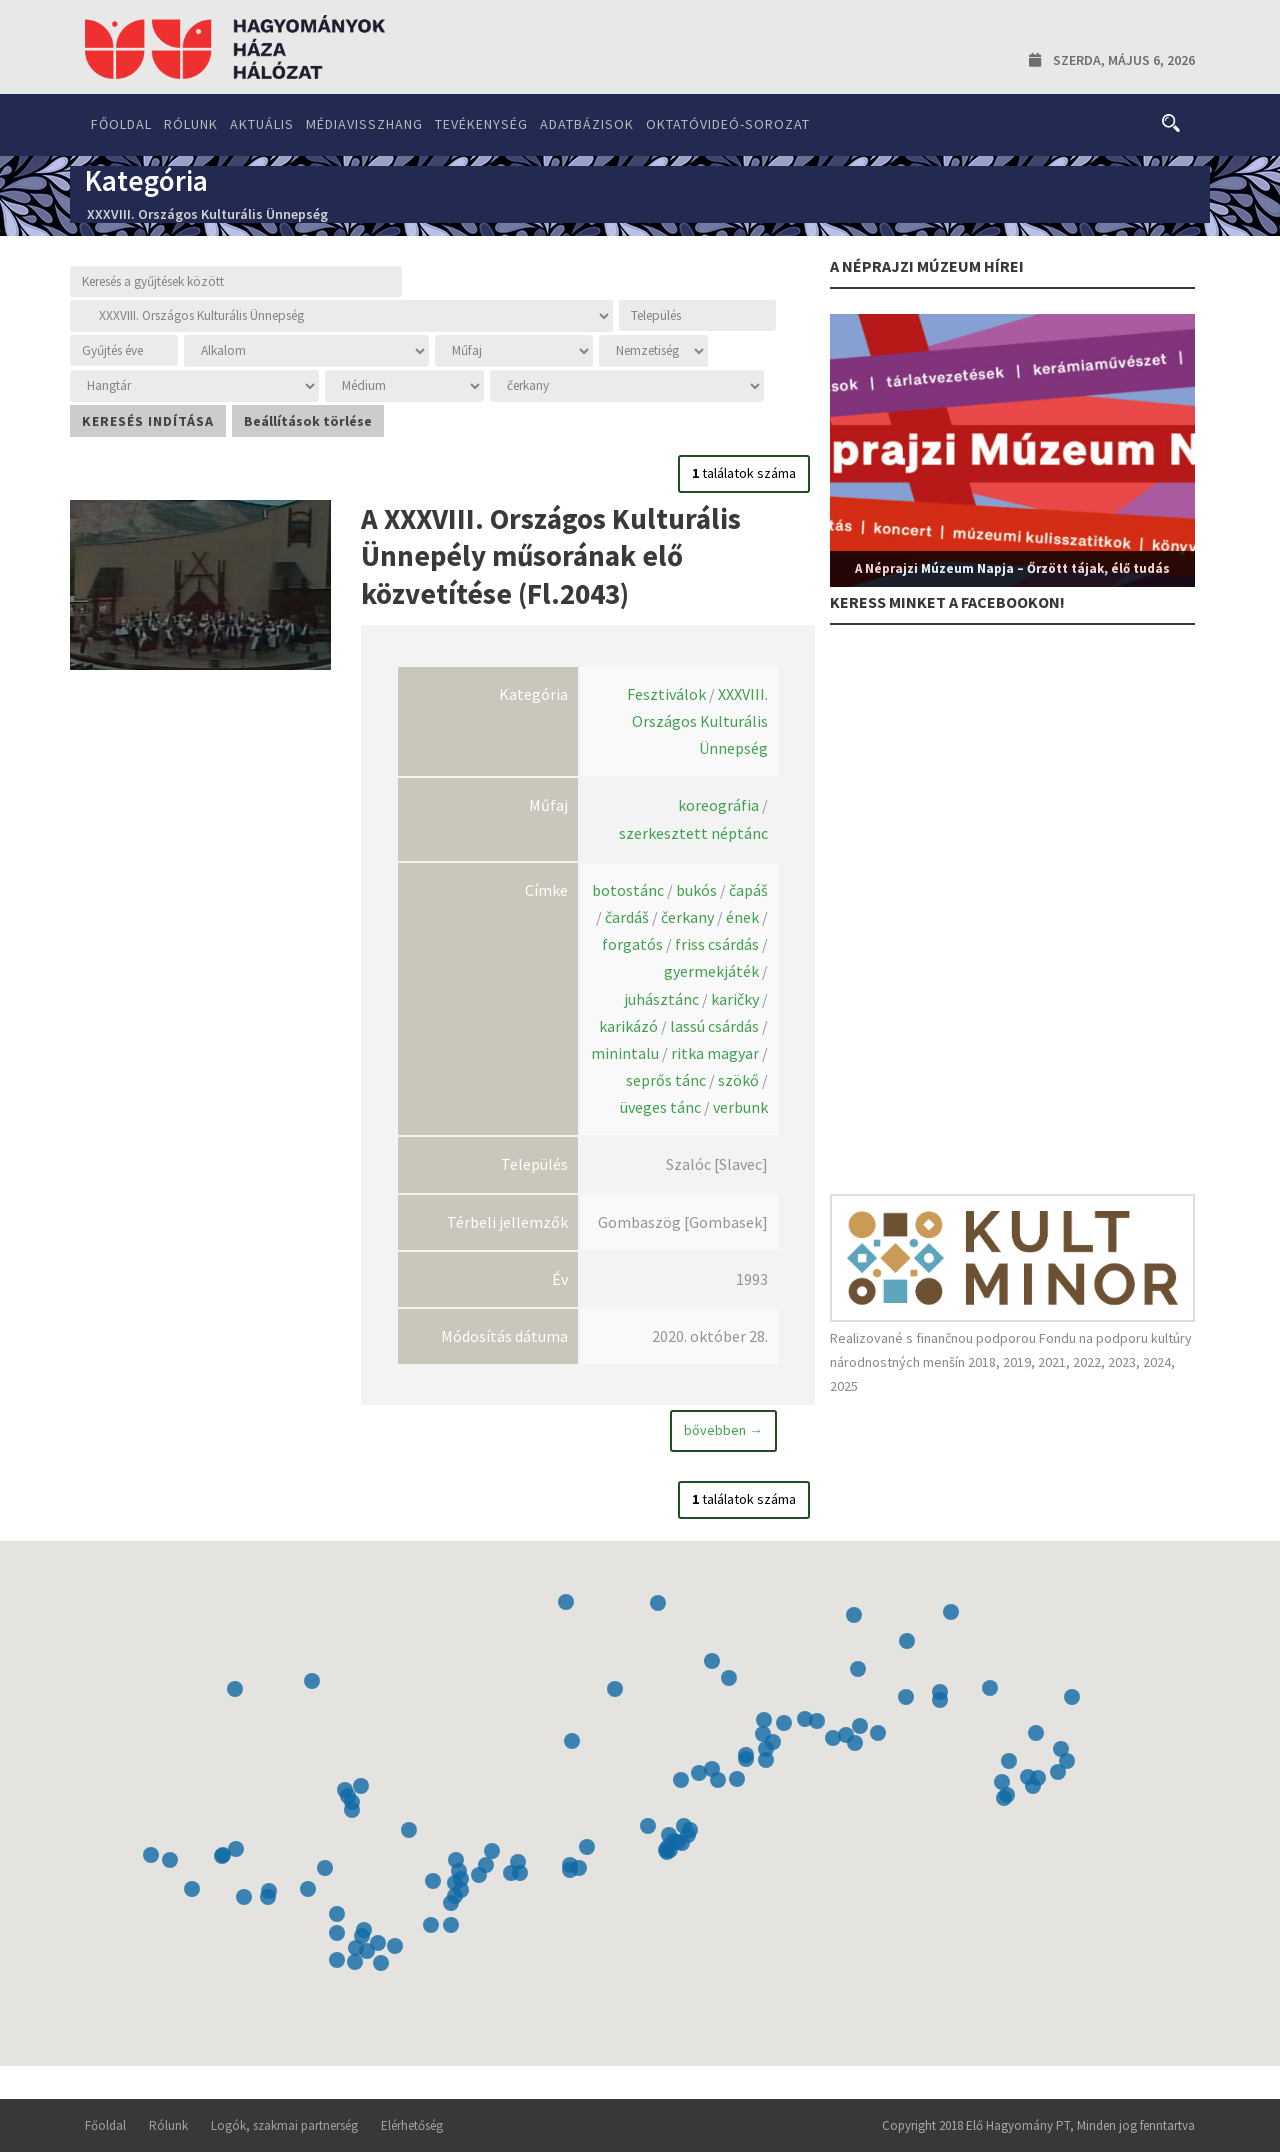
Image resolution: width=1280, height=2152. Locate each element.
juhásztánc (661, 999)
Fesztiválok (666, 694)
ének (742, 917)
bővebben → (723, 1430)
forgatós (632, 944)
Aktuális (262, 124)
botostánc (628, 890)
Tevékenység (481, 124)
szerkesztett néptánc (693, 833)
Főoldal (121, 124)
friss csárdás (717, 944)
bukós (696, 890)
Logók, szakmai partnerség (284, 2125)
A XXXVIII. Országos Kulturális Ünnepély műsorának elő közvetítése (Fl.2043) (551, 556)
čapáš (748, 890)
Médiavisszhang (364, 124)
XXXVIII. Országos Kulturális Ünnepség (700, 721)
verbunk (740, 1107)
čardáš (627, 917)
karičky (735, 999)
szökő (738, 1080)
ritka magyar (715, 1053)
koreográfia (718, 805)
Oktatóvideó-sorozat (728, 124)
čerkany (687, 917)
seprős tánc (666, 1080)
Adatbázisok (587, 124)
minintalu (625, 1053)
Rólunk (191, 124)
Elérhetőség (412, 2125)
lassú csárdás (714, 1026)
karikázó (628, 1026)
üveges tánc (660, 1107)
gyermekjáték (711, 971)
